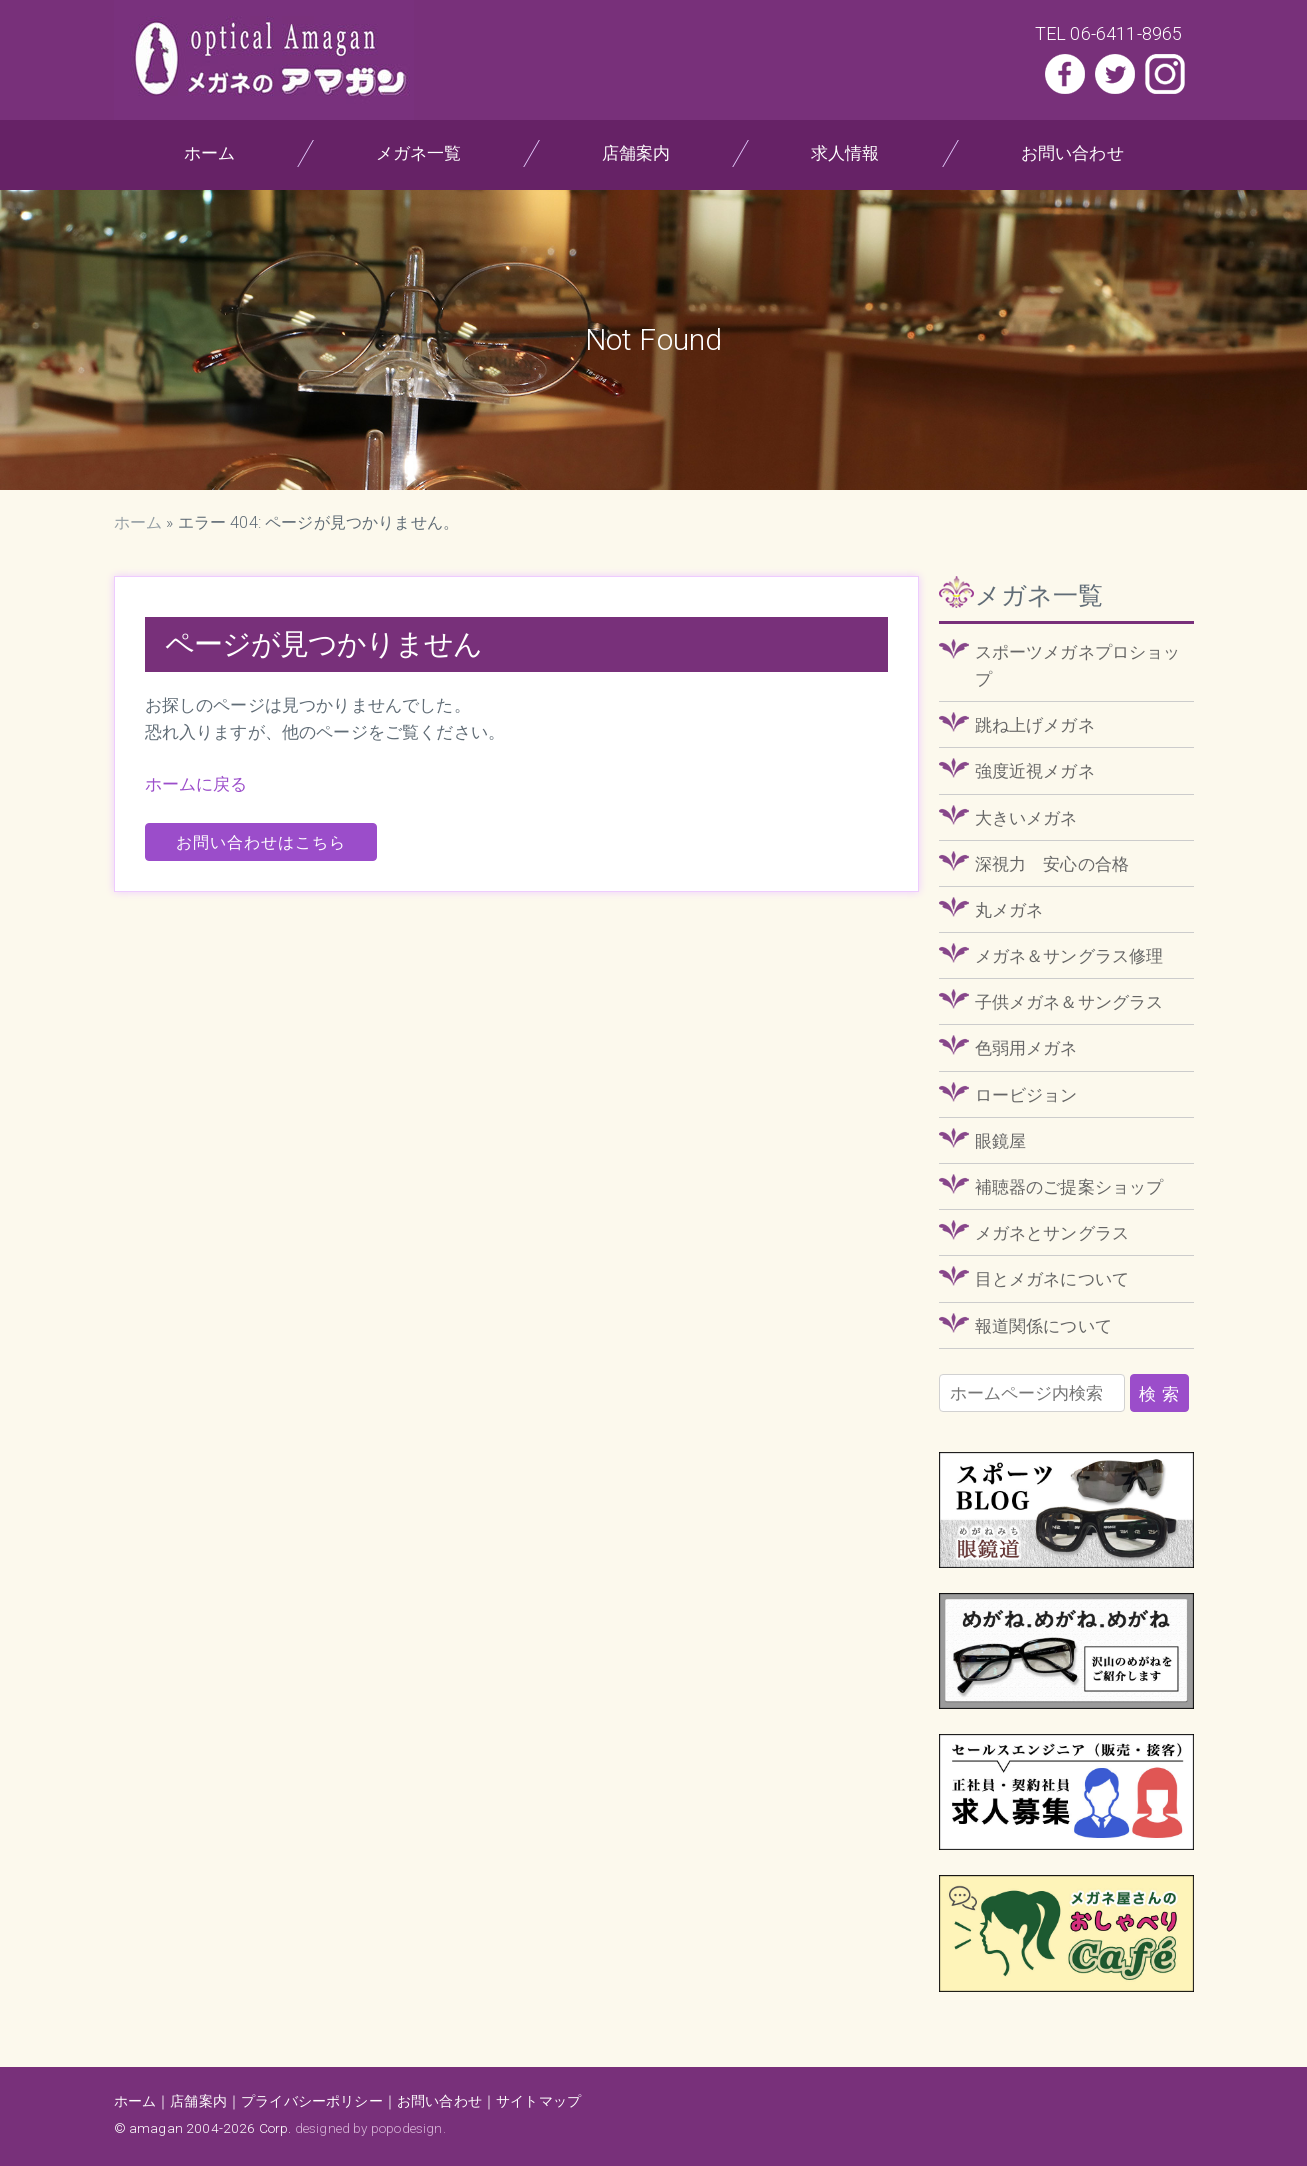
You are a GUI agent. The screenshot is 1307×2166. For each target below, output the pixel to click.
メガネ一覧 (418, 153)
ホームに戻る (196, 784)
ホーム (209, 153)
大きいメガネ (1026, 818)
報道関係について (1043, 1326)
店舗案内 (636, 153)
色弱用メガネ (1026, 1048)
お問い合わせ (1072, 153)
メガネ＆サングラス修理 (1069, 956)
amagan (156, 2128)
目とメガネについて (1052, 1279)
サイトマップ (538, 2101)
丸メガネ (1009, 910)
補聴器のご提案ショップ (1069, 1187)
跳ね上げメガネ (1035, 725)
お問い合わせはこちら (261, 842)
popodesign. (408, 2128)
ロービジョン (1026, 1095)
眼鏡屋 (1001, 1141)
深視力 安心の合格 (1052, 864)
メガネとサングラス (1052, 1233)
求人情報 (845, 153)
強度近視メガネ (1035, 771)
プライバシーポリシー (312, 2101)
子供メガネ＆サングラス (1069, 1002)
